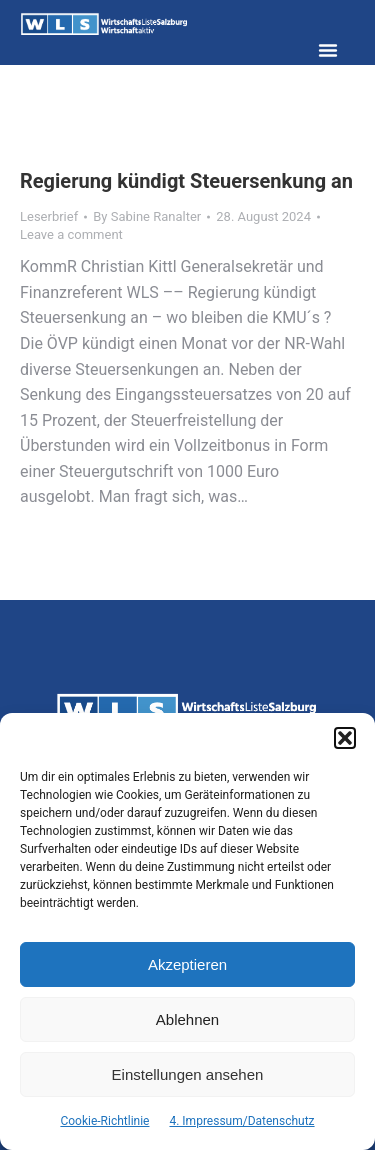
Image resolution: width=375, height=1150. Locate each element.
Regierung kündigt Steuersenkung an (186, 181)
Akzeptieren (187, 964)
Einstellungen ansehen (188, 1074)
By (147, 216)
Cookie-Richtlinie (104, 1121)
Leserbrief (49, 216)
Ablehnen (187, 1019)
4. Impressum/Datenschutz (241, 1121)
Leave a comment (71, 234)
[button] (345, 738)
